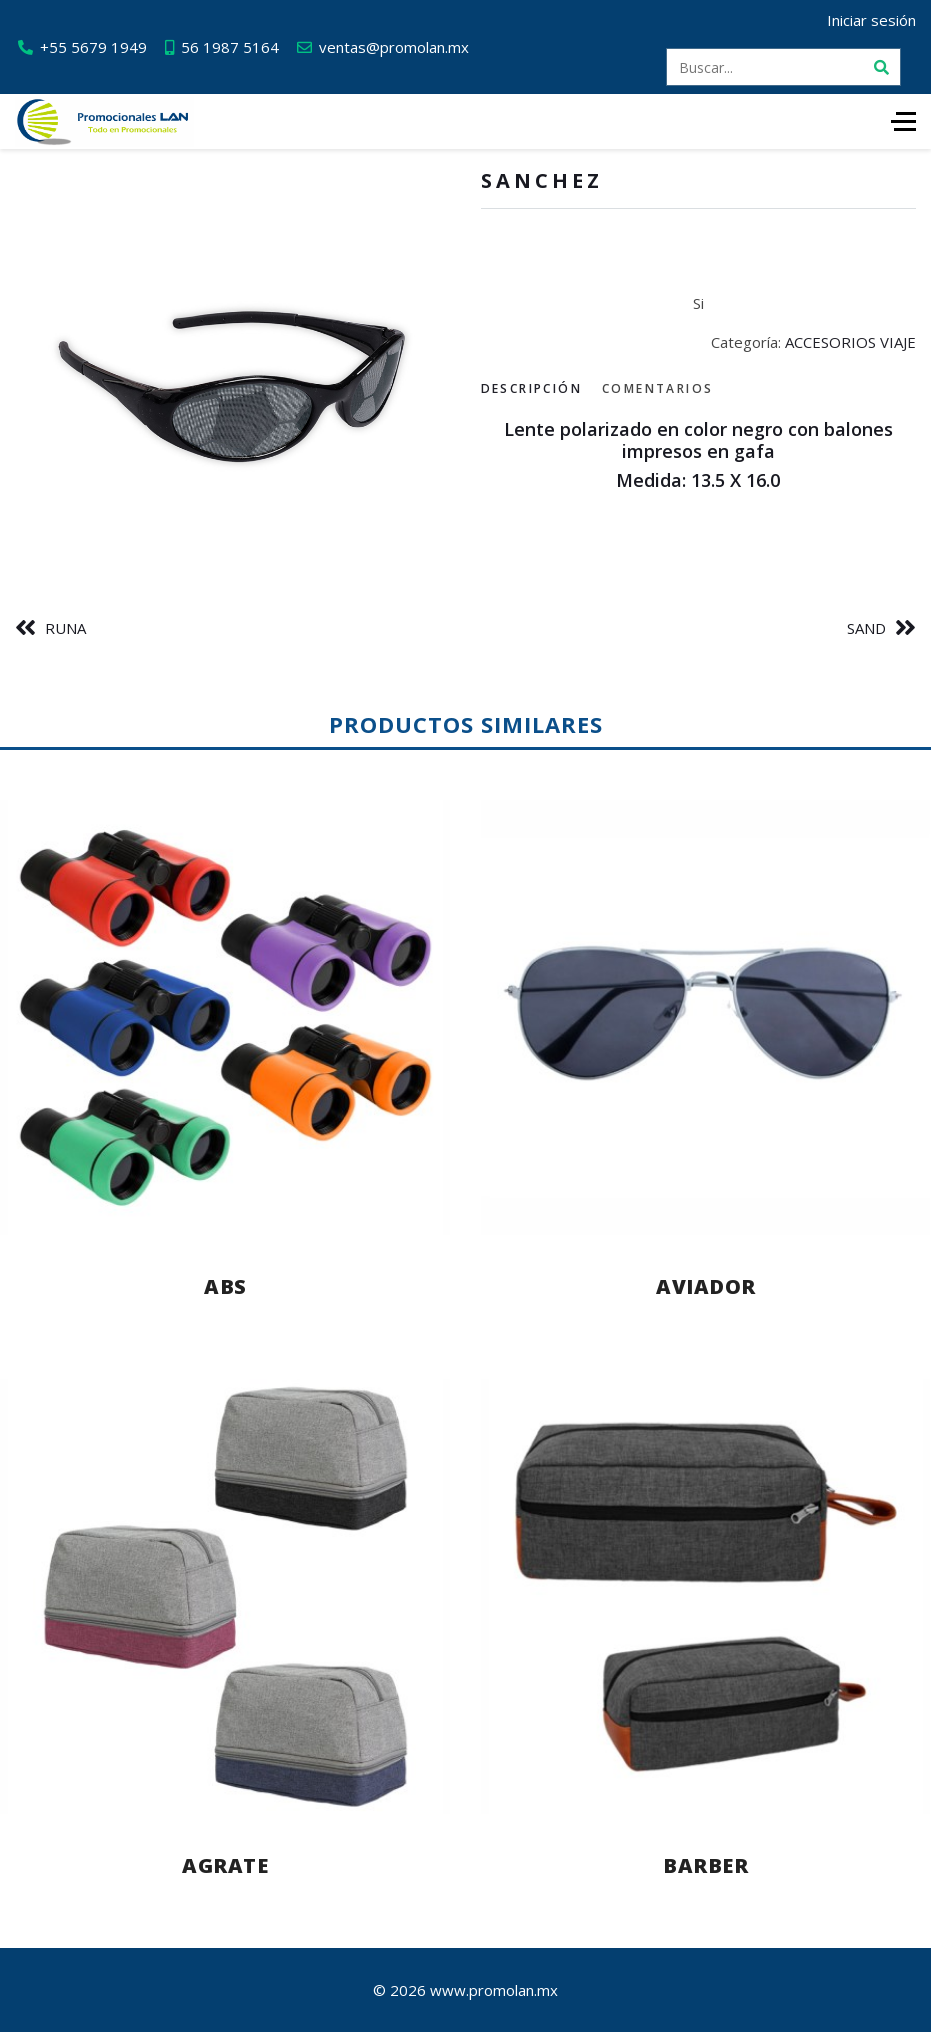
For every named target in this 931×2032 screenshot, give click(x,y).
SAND (866, 628)
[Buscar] (882, 67)
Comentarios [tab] (657, 388)
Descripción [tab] (531, 388)
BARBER (705, 1865)
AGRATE (225, 1865)
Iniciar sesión (871, 20)
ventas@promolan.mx (394, 47)
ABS (225, 1286)
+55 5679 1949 (93, 47)
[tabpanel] (699, 455)
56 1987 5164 (230, 47)
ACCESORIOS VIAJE (850, 342)
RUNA (65, 628)
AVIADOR (706, 1286)
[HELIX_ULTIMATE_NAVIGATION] (903, 121)
